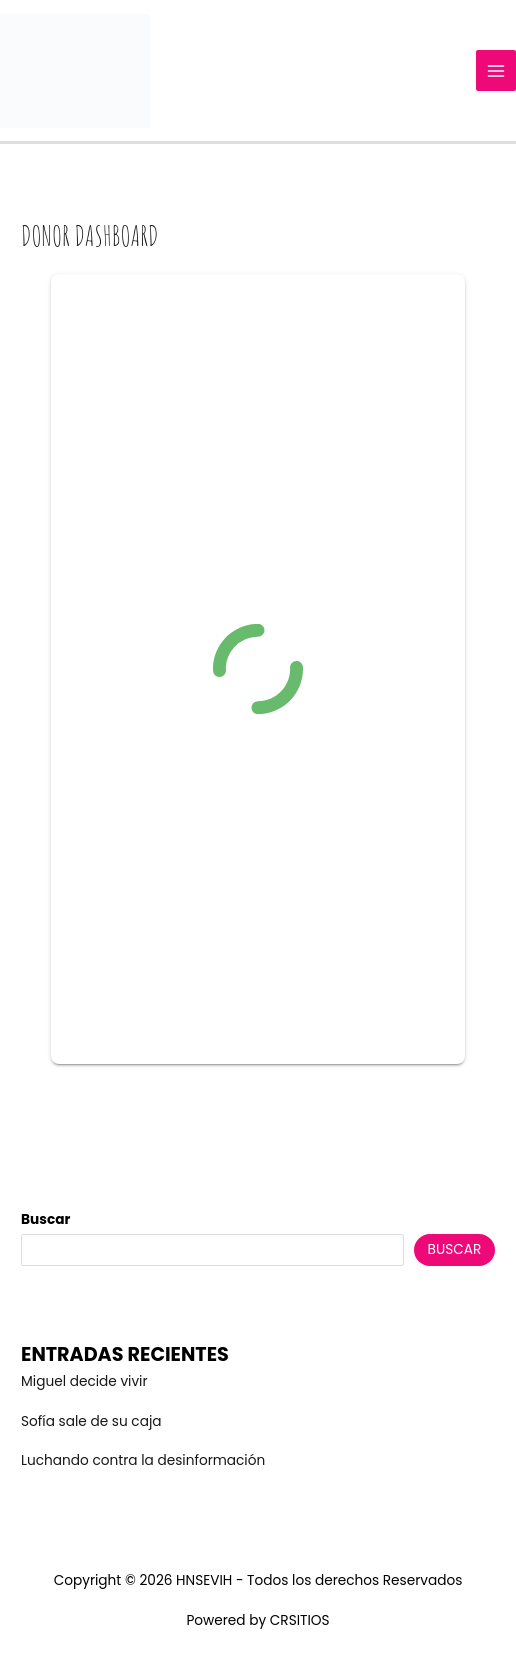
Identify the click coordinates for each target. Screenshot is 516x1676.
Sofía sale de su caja (91, 1421)
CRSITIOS (300, 1620)
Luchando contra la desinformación (143, 1460)
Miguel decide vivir (84, 1381)
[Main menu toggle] (496, 70)
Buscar (45, 1219)
